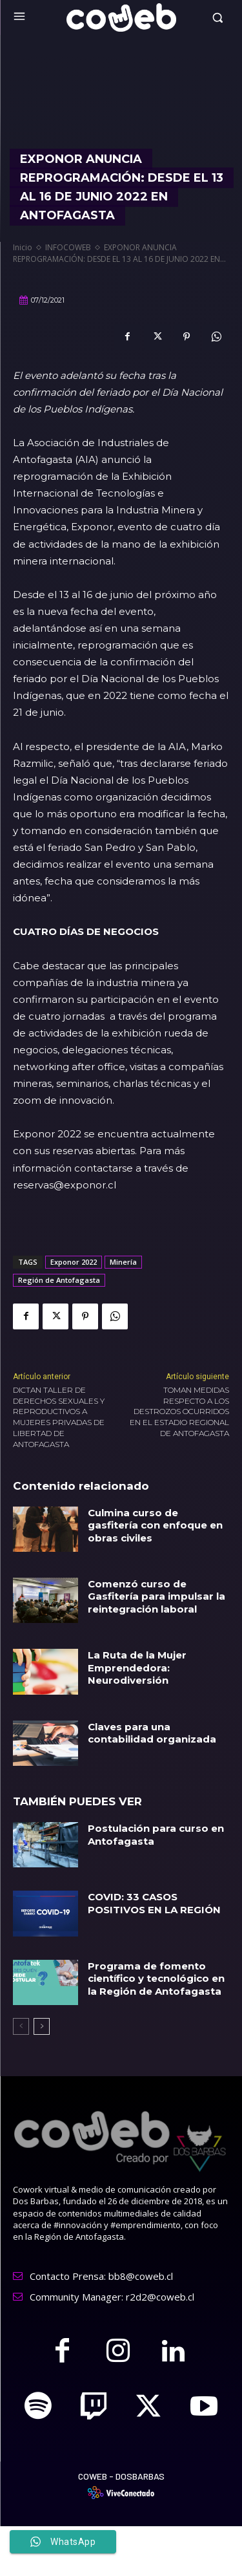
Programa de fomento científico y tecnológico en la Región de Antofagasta (156, 1978)
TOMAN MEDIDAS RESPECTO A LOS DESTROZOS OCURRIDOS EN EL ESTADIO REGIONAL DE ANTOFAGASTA (179, 1411)
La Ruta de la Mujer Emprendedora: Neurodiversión (137, 1667)
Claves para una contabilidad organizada (152, 1733)
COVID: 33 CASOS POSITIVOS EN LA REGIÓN (154, 1903)
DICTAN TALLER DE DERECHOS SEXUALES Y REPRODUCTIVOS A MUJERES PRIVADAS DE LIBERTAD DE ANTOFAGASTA (59, 1417)
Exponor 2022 (73, 1262)
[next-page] (42, 2026)
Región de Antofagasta (59, 1280)
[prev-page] (21, 2026)
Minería (123, 1262)
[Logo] (121, 17)
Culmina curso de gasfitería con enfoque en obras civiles (155, 1525)
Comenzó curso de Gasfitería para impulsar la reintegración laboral (156, 1596)
